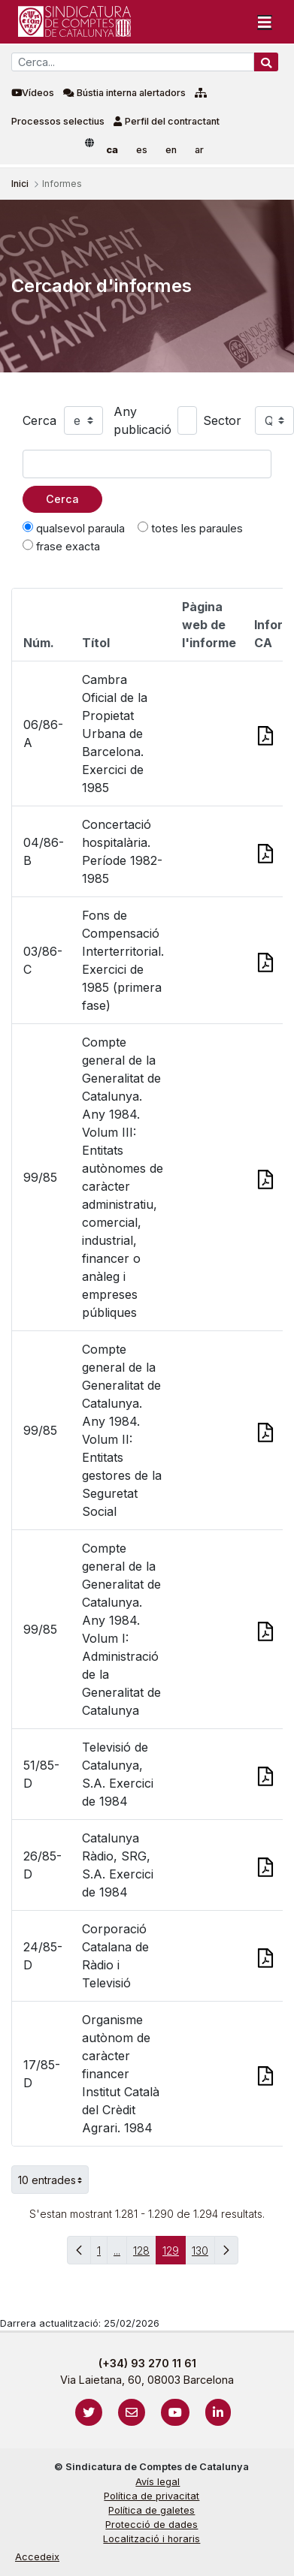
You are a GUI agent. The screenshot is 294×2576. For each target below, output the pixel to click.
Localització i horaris (151, 2538)
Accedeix (37, 2556)
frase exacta (61, 546)
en (171, 149)
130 (203, 2254)
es (141, 149)
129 (174, 2254)
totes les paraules (190, 528)
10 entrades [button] (53, 2179)
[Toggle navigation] (264, 22)
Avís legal (157, 2481)
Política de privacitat (151, 2496)
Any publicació (142, 420)
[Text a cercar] (147, 464)
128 (144, 2254)
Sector (222, 420)
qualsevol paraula (74, 528)
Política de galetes (151, 2510)
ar (199, 149)
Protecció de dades (151, 2524)
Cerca (39, 420)
